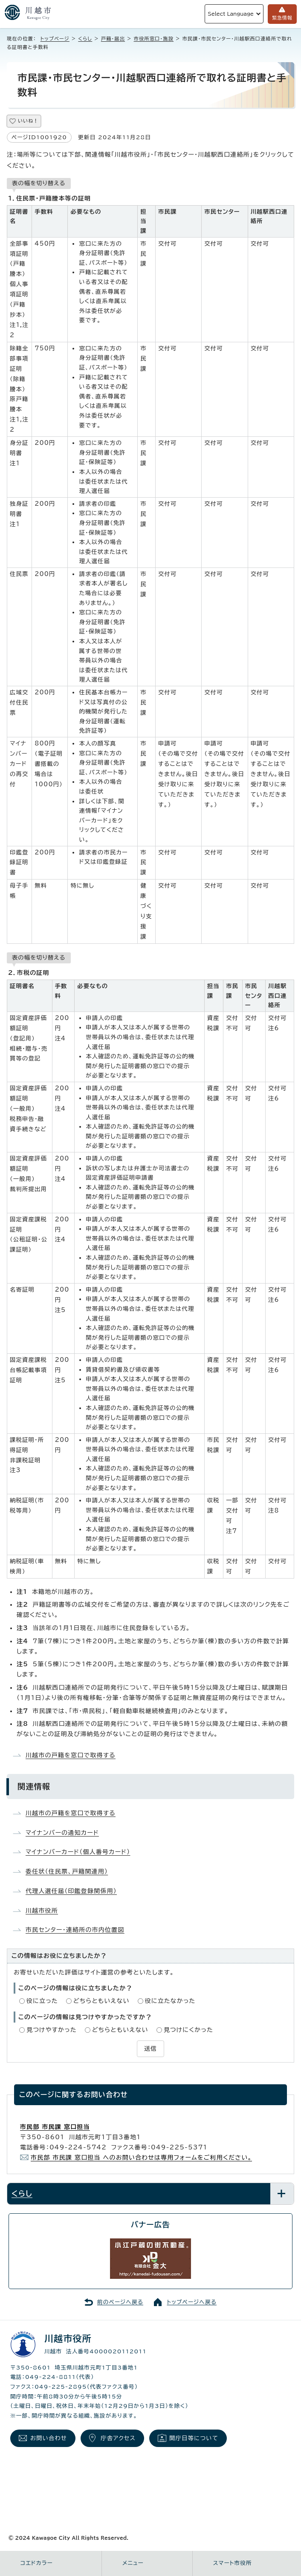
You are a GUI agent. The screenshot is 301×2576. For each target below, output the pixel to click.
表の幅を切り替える (39, 183)
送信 (150, 2049)
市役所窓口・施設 (154, 38)
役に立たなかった (170, 2001)
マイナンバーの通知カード (62, 1833)
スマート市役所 (232, 2563)
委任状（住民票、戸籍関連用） (67, 1871)
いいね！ (28, 120)
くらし (85, 38)
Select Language (231, 13)
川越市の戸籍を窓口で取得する (71, 1755)
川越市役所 (42, 1911)
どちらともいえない (101, 2001)
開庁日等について (193, 2438)
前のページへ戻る (120, 2302)
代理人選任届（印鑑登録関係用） (71, 1891)
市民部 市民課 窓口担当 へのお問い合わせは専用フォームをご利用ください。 (141, 2158)
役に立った (42, 2001)
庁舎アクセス (118, 2438)
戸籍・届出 (113, 38)
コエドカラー (36, 2563)
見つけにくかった (188, 2030)
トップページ (55, 38)
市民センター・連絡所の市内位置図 (75, 1930)
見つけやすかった (51, 2030)
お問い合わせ (48, 2438)
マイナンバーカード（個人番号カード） (78, 1852)
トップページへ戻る (192, 2302)
